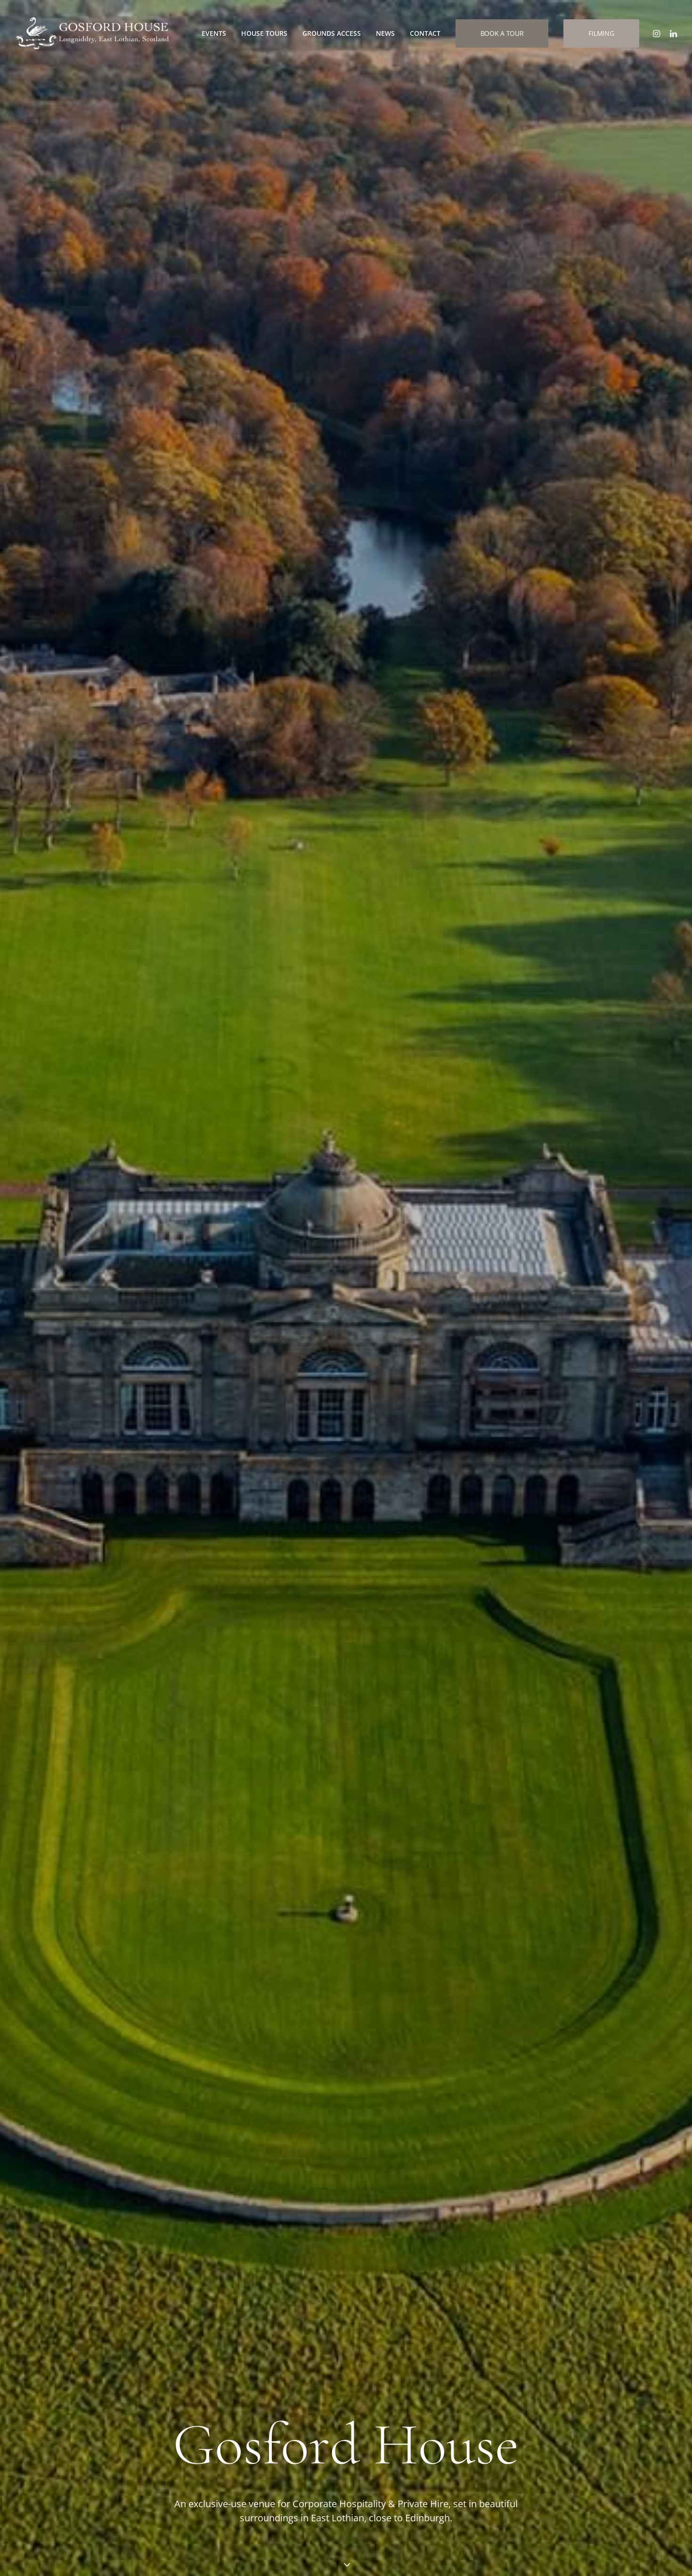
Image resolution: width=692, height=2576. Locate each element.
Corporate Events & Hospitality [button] (80, 755)
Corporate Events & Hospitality (103, 662)
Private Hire (513, 662)
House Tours (264, 33)
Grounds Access (331, 33)
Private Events (435, 2356)
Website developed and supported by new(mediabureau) (582, 2553)
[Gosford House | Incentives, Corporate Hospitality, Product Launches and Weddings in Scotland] (92, 33)
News (385, 33)
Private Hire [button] (506, 782)
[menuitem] (214, 33)
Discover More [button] (64, 1421)
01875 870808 (68, 2338)
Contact (425, 33)
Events (214, 33)
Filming (423, 2369)
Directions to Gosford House (311, 2391)
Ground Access (437, 2395)
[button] (657, 33)
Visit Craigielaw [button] (66, 2047)
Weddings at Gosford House (323, 662)
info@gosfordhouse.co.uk (87, 2316)
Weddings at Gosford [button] (291, 755)
